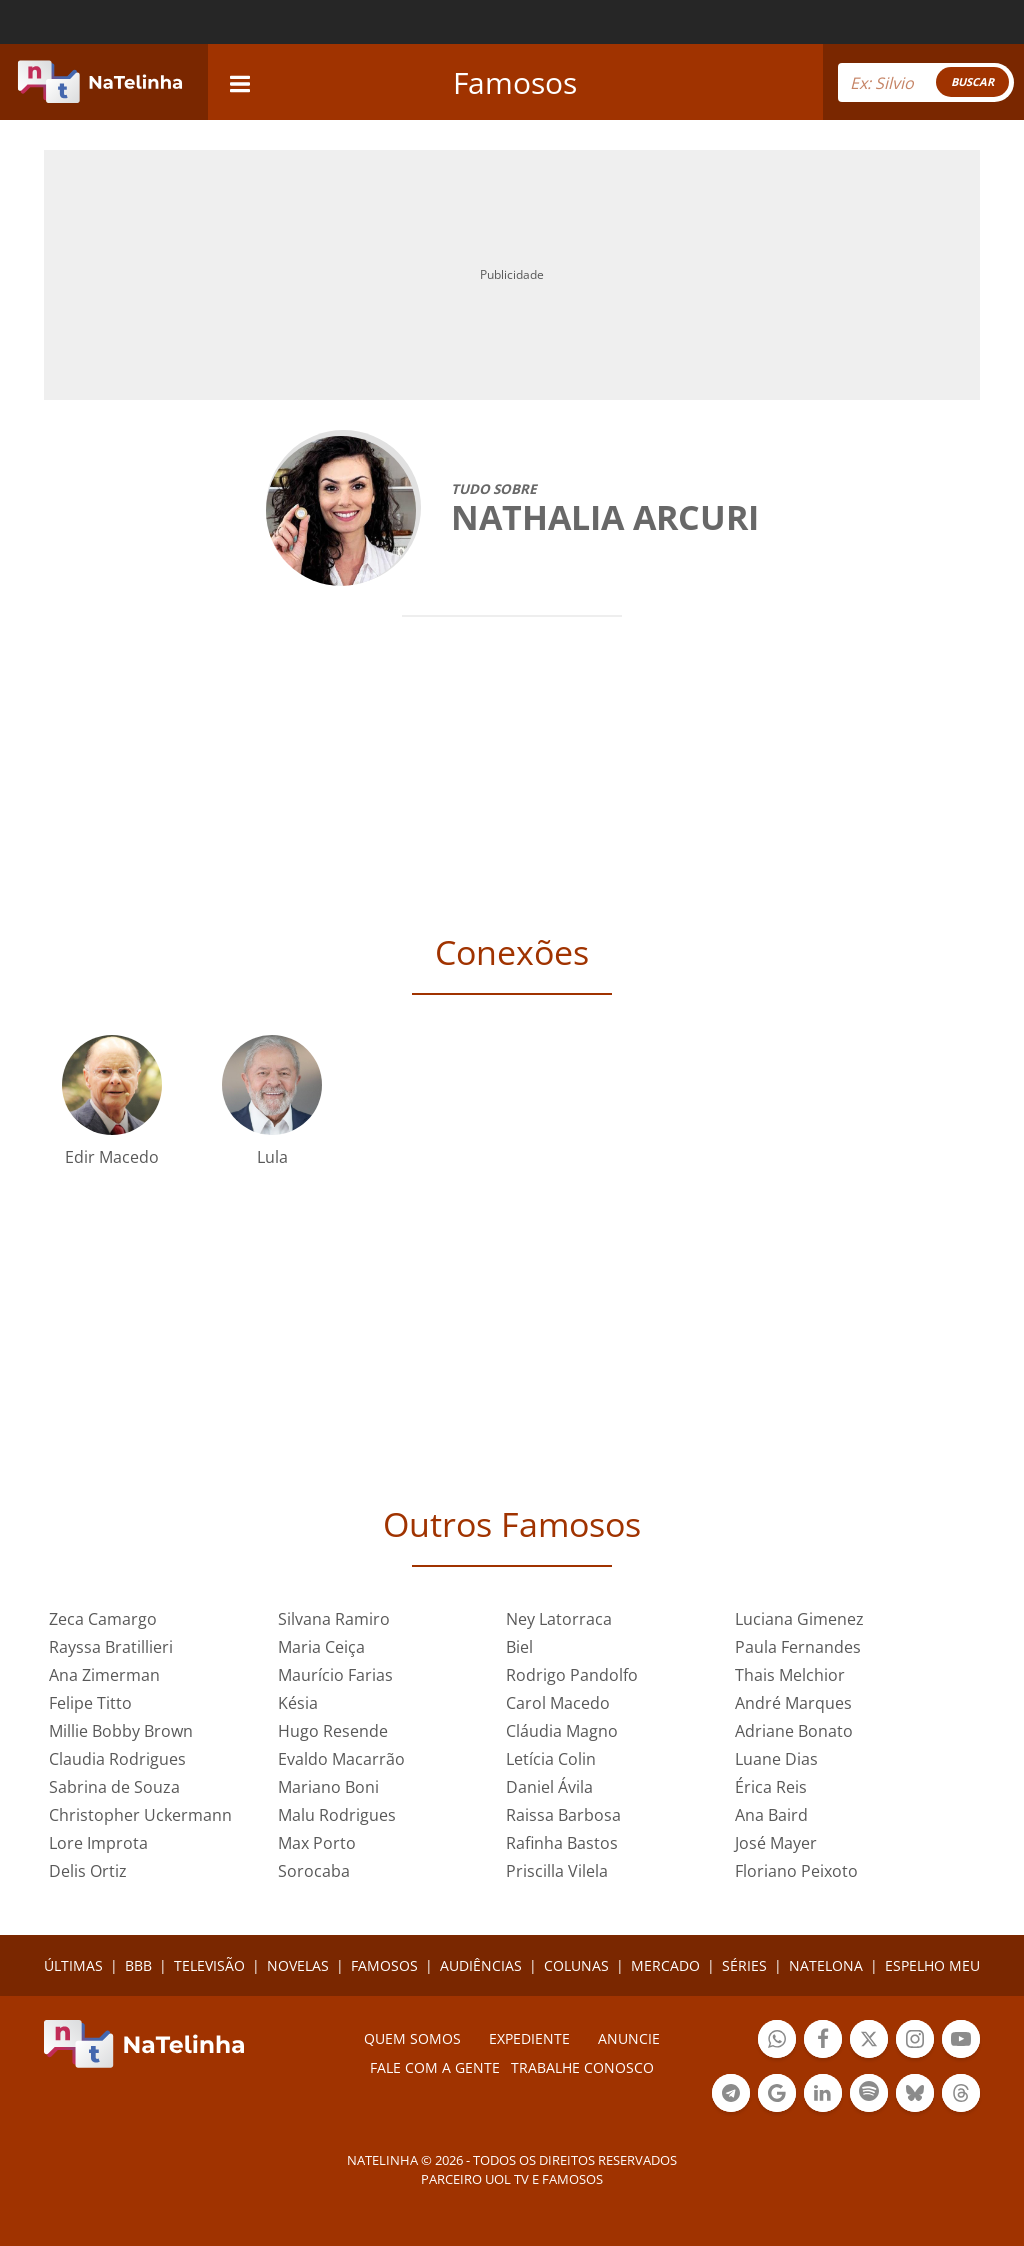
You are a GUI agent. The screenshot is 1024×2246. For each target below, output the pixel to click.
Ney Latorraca (559, 1619)
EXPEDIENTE (529, 2038)
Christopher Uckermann (140, 1815)
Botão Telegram (731, 2095)
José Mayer (776, 1843)
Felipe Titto (90, 1703)
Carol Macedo (558, 1703)
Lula (272, 1157)
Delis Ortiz (88, 1871)
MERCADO (665, 1965)
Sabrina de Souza (114, 1787)
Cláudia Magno (562, 1731)
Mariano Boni (328, 1787)
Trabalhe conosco (582, 2067)
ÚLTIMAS (73, 1965)
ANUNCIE (629, 2038)
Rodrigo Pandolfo (572, 1675)
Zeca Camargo (103, 1619)
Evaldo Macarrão (341, 1759)
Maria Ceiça (321, 1647)
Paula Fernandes (798, 1647)
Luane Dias (776, 1759)
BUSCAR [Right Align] (972, 81)
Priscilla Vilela (557, 1871)
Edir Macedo (112, 1157)
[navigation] (240, 81)
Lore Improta (98, 1843)
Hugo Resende (333, 1731)
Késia (298, 1703)
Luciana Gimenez (799, 1619)
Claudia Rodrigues (117, 1759)
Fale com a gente (435, 2067)
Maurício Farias (335, 1675)
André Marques (793, 1703)
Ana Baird (771, 1815)
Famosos (515, 82)
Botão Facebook (823, 2041)
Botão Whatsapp (777, 2041)
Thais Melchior (790, 1675)
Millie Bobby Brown (121, 1731)
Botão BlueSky (915, 2095)
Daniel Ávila (549, 1787)
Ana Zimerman (104, 1675)
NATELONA (826, 1965)
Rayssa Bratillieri (111, 1647)
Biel (519, 1647)
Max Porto (317, 1843)
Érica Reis (771, 1787)
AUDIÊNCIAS (481, 1965)
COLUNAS (576, 1965)
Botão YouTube (961, 2041)
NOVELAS (298, 1965)
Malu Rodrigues (337, 1815)
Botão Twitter (869, 2041)
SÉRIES (744, 1965)
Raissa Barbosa (563, 1815)
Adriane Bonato (794, 1731)
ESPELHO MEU (932, 1965)
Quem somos (412, 2038)
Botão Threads (961, 2095)
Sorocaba (314, 1871)
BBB (138, 1965)
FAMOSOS (384, 1965)
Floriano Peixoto (796, 1871)
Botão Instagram (915, 2041)
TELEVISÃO (209, 1965)
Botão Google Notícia (777, 2095)
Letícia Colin (551, 1759)
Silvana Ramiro (334, 1619)
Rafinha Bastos (562, 1843)
